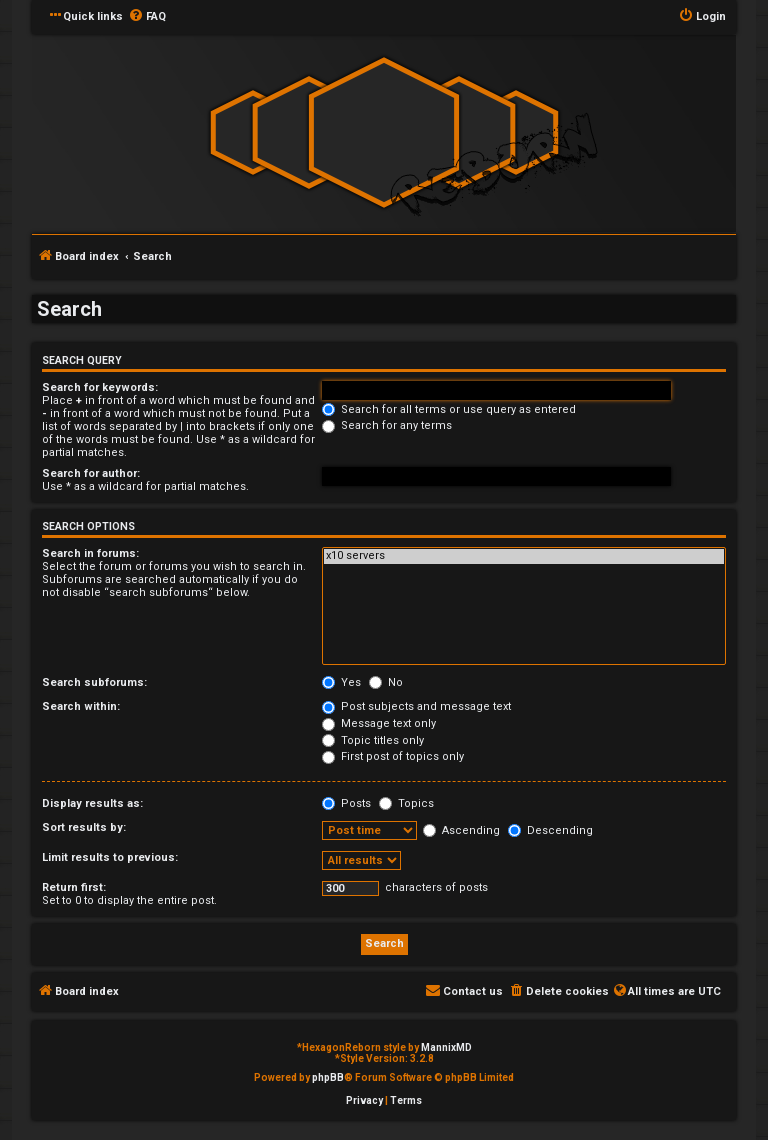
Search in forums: (90, 553)
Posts (346, 803)
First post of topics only (393, 756)
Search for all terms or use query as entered (449, 409)
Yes (341, 682)
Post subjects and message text (416, 706)
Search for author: (91, 473)
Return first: (74, 887)
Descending (550, 830)
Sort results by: (84, 827)
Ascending (461, 830)
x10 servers (524, 556)
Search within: (81, 706)
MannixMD (446, 1047)
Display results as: (92, 803)
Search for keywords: (100, 387)
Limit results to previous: (110, 857)
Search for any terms (387, 425)
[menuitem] (147, 17)
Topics (406, 803)
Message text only (379, 723)
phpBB (328, 1077)
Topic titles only (373, 740)
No (386, 682)
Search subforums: (94, 682)
